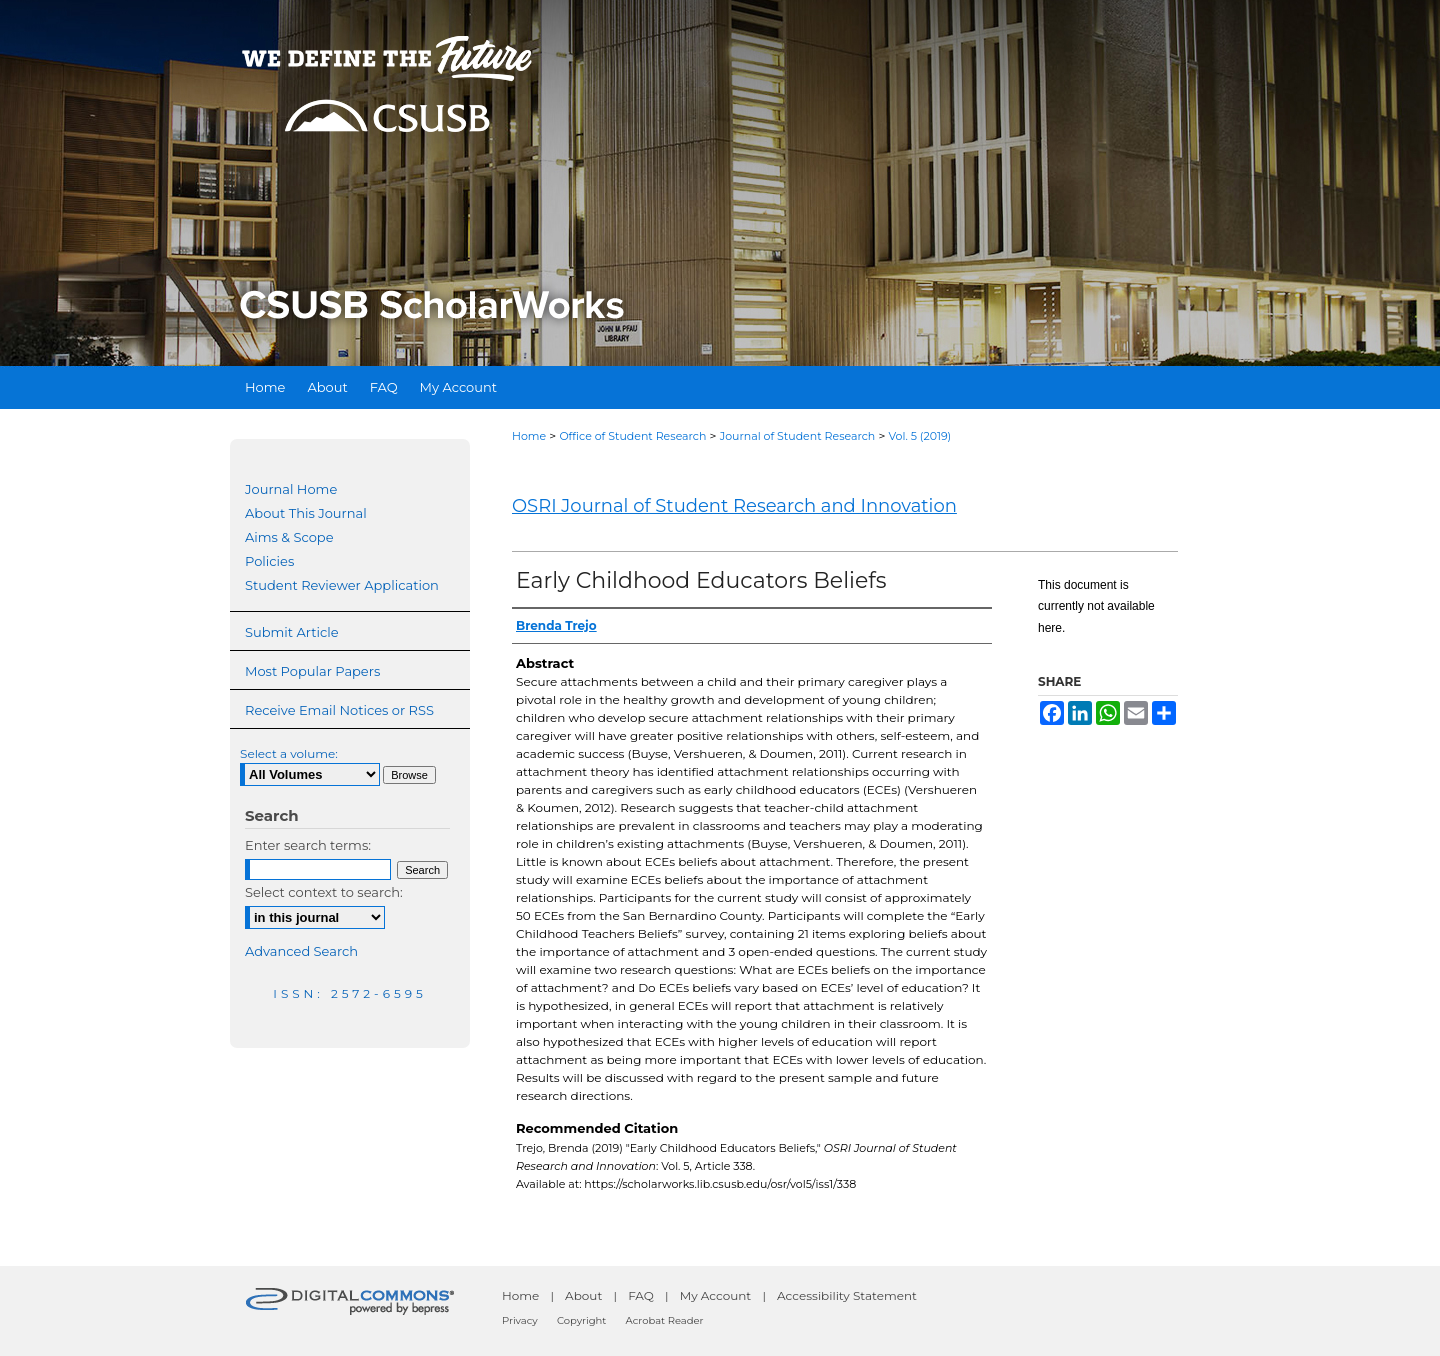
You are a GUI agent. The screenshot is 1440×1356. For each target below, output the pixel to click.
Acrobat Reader (665, 1320)
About (583, 1295)
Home (529, 436)
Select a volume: (289, 753)
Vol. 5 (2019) (920, 436)
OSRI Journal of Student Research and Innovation (734, 506)
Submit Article (291, 632)
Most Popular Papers (312, 671)
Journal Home (291, 489)
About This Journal (306, 513)
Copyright (581, 1320)
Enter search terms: (308, 845)
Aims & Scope (289, 537)
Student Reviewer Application (342, 585)
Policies (269, 561)
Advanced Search (301, 951)
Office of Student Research (632, 436)
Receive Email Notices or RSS (339, 710)
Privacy (520, 1320)
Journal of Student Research (798, 436)
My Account (716, 1295)
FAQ (641, 1295)
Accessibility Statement (847, 1295)
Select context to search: (324, 892)
